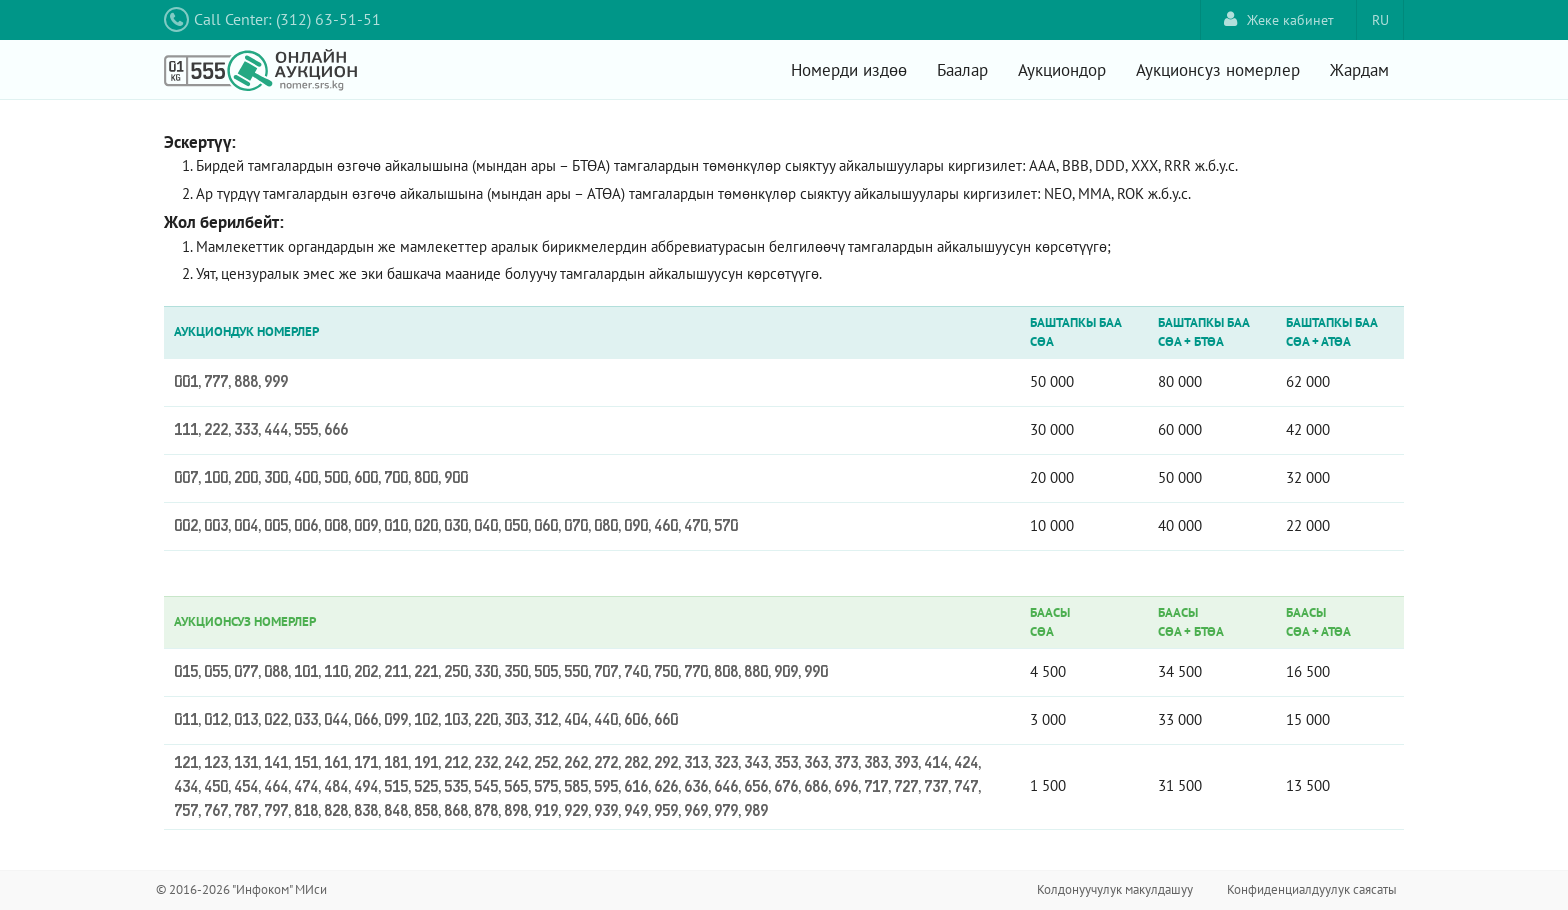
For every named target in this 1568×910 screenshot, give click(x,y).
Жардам (1359, 70)
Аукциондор (1062, 70)
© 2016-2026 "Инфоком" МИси (241, 889)
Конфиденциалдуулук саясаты (1312, 889)
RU (1380, 20)
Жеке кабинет (1279, 19)
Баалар (962, 70)
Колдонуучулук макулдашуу (1115, 889)
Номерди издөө (849, 70)
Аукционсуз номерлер (1218, 70)
